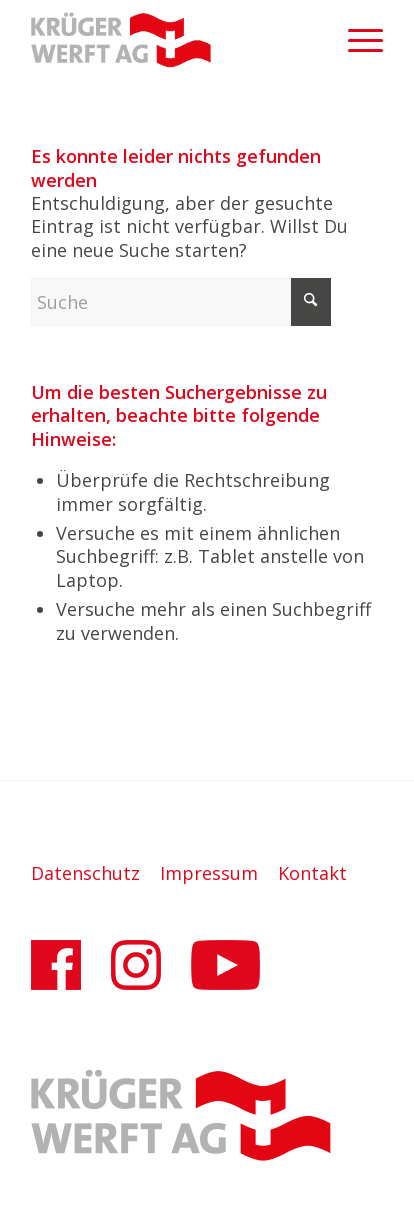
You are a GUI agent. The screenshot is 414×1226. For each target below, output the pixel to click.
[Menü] (355, 40)
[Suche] (181, 302)
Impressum (209, 873)
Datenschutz (85, 873)
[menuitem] (355, 40)
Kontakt (312, 873)
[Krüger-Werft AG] (172, 40)
